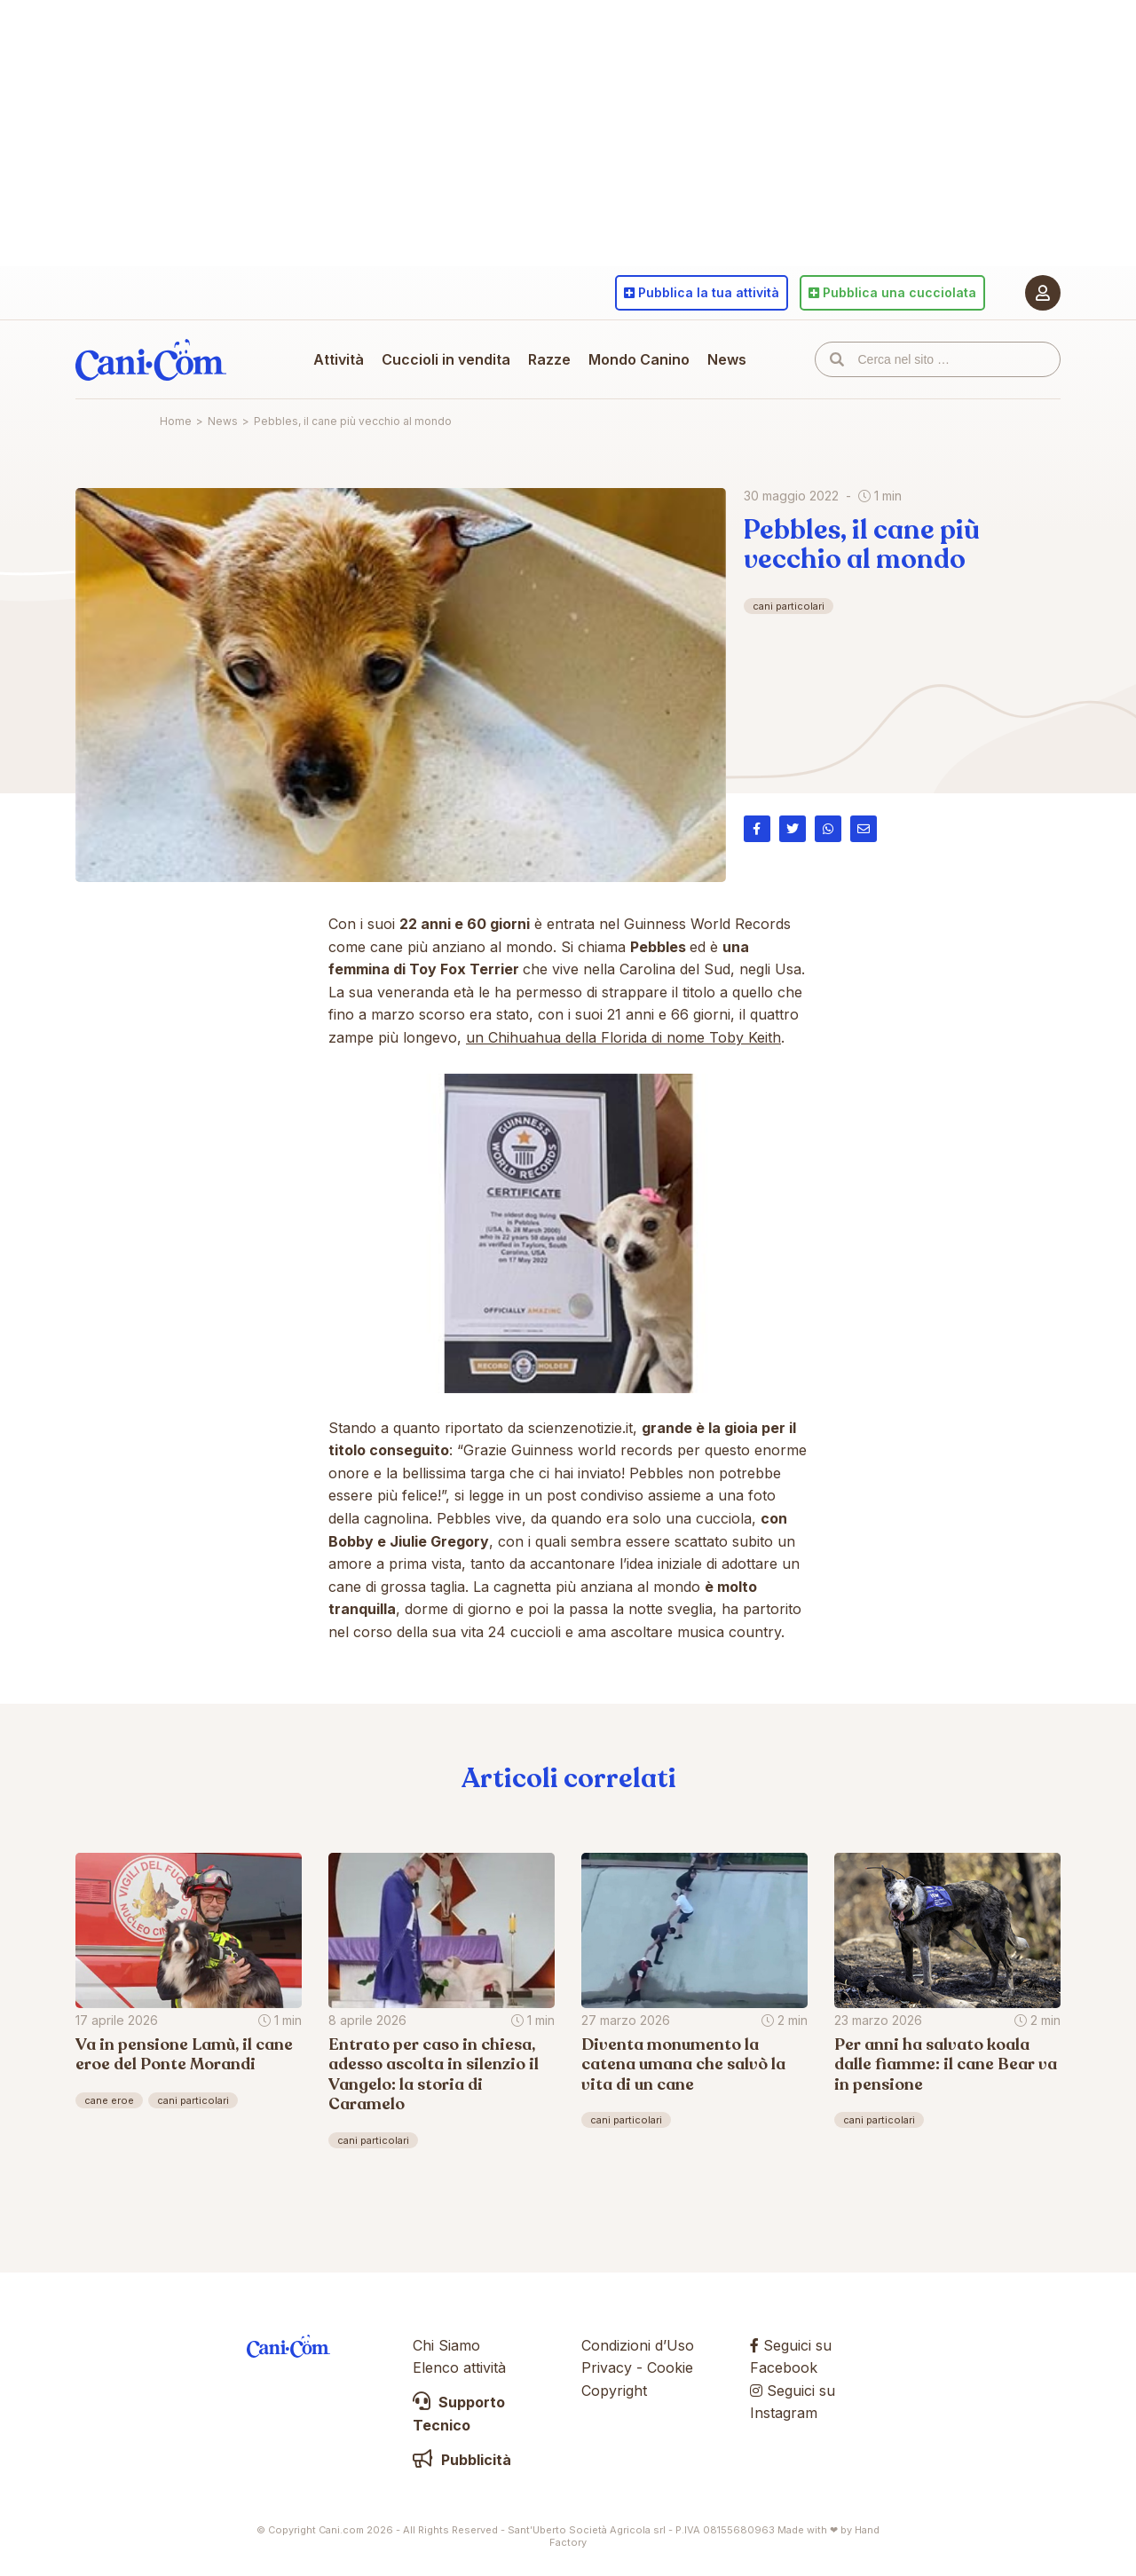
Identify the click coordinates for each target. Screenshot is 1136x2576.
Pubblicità (462, 2460)
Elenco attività (459, 2367)
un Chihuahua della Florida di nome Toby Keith (623, 1037)
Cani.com (150, 359)
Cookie (670, 2367)
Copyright (614, 2390)
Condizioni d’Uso (637, 2345)
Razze (549, 359)
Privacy (606, 2367)
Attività (338, 359)
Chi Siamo (446, 2345)
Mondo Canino (639, 359)
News (726, 359)
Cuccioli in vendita (446, 359)
